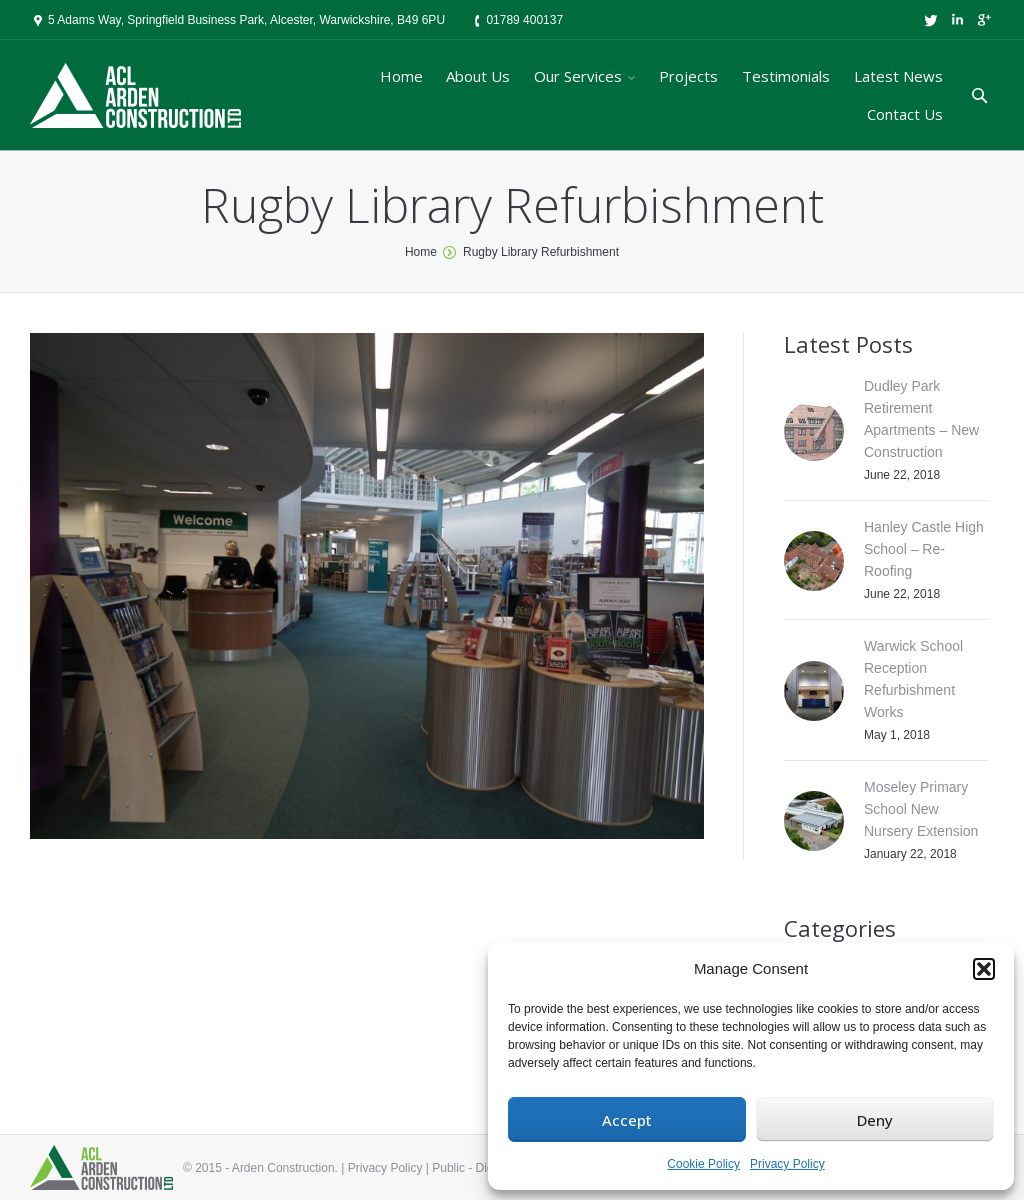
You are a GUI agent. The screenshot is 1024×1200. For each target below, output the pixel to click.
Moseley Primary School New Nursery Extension (921, 809)
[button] (984, 969)
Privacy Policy (787, 1164)
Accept (627, 1120)
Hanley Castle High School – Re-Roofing (924, 549)
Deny (875, 1120)
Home (421, 252)
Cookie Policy (703, 1164)
